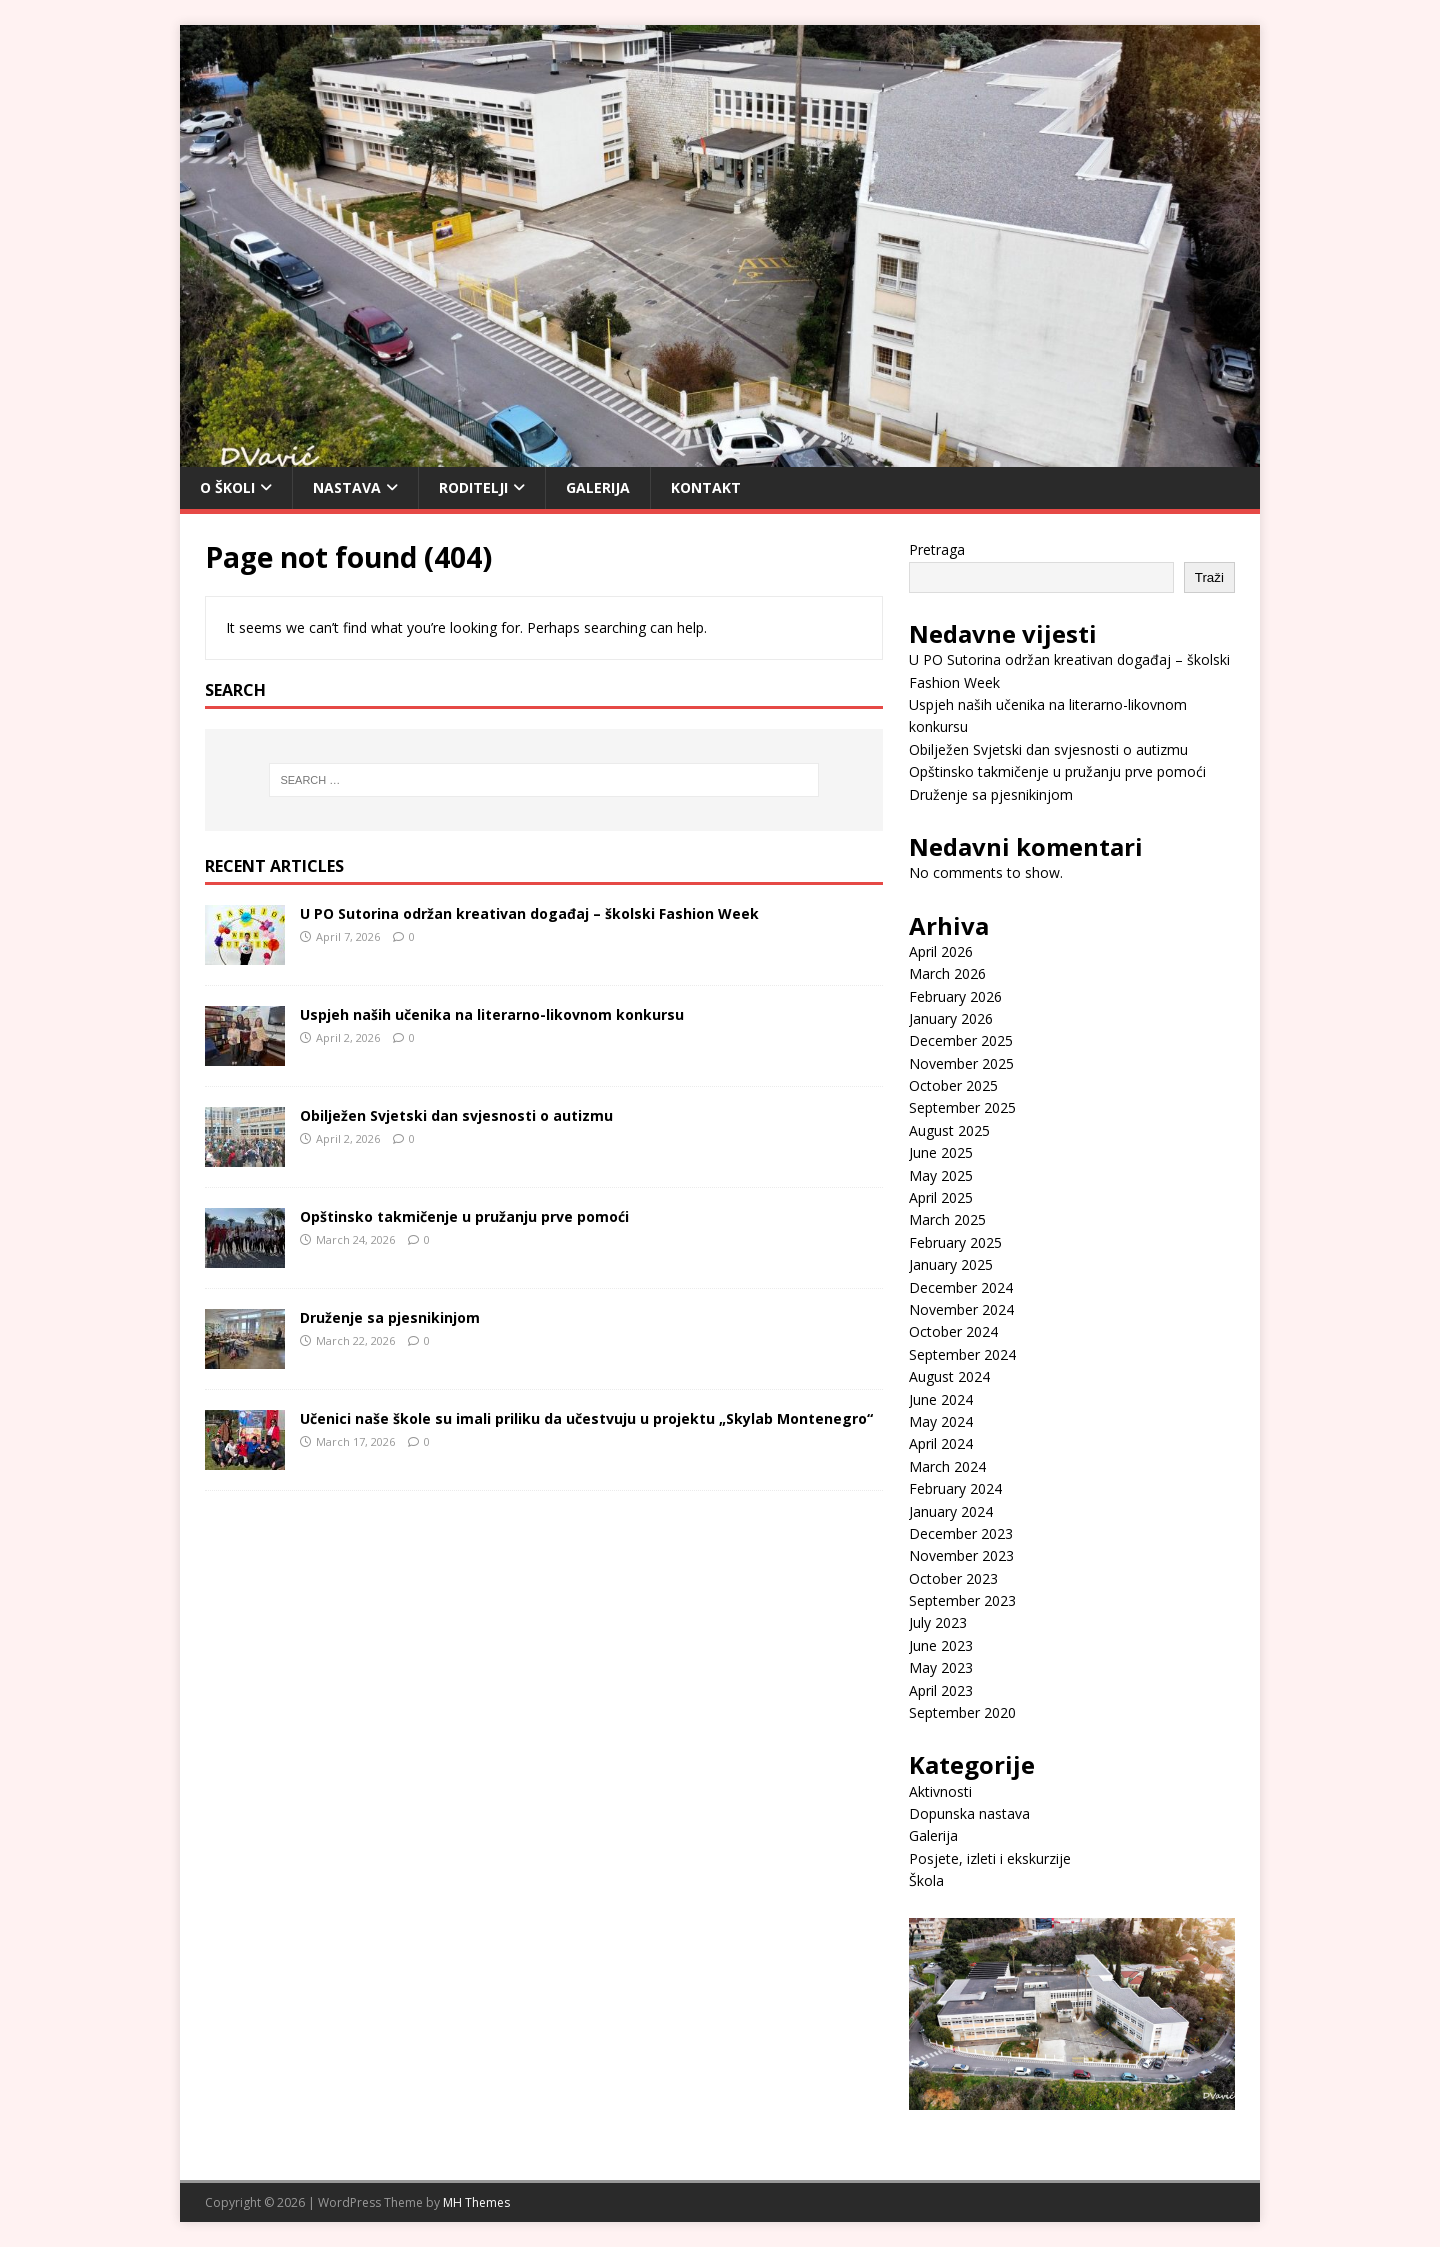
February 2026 (955, 996)
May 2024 (941, 1421)
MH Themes (476, 2202)
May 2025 (941, 1175)
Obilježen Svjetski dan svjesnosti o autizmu (456, 1115)
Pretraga (937, 549)
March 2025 (947, 1219)
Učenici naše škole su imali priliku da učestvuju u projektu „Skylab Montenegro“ (586, 1418)
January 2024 (951, 1511)
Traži (1209, 577)
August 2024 (949, 1376)
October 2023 (953, 1578)
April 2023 (941, 1690)
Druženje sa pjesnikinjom (390, 1317)
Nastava (347, 487)
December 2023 (961, 1533)
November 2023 (961, 1555)
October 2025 (953, 1085)
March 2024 (947, 1466)
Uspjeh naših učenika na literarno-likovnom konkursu (492, 1014)
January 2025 (951, 1264)
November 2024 (961, 1309)
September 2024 (962, 1354)
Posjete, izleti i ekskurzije (990, 1858)
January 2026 (951, 1018)
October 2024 (953, 1331)
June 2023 (941, 1645)
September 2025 (962, 1107)
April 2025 (941, 1197)
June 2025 (941, 1152)
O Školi (227, 487)
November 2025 (961, 1063)
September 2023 (962, 1600)
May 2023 (941, 1667)
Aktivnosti (940, 1791)
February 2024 (955, 1488)
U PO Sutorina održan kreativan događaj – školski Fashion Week (529, 913)
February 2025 (955, 1242)
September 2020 (962, 1712)
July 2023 (938, 1622)
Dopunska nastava (969, 1813)
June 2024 (941, 1399)
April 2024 (941, 1443)
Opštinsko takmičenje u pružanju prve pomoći (464, 1216)
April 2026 (941, 951)
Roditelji (473, 487)
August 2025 (949, 1130)
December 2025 (961, 1040)
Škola (926, 1880)
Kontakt (706, 487)
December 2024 (961, 1287)
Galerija (598, 487)
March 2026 (947, 973)
